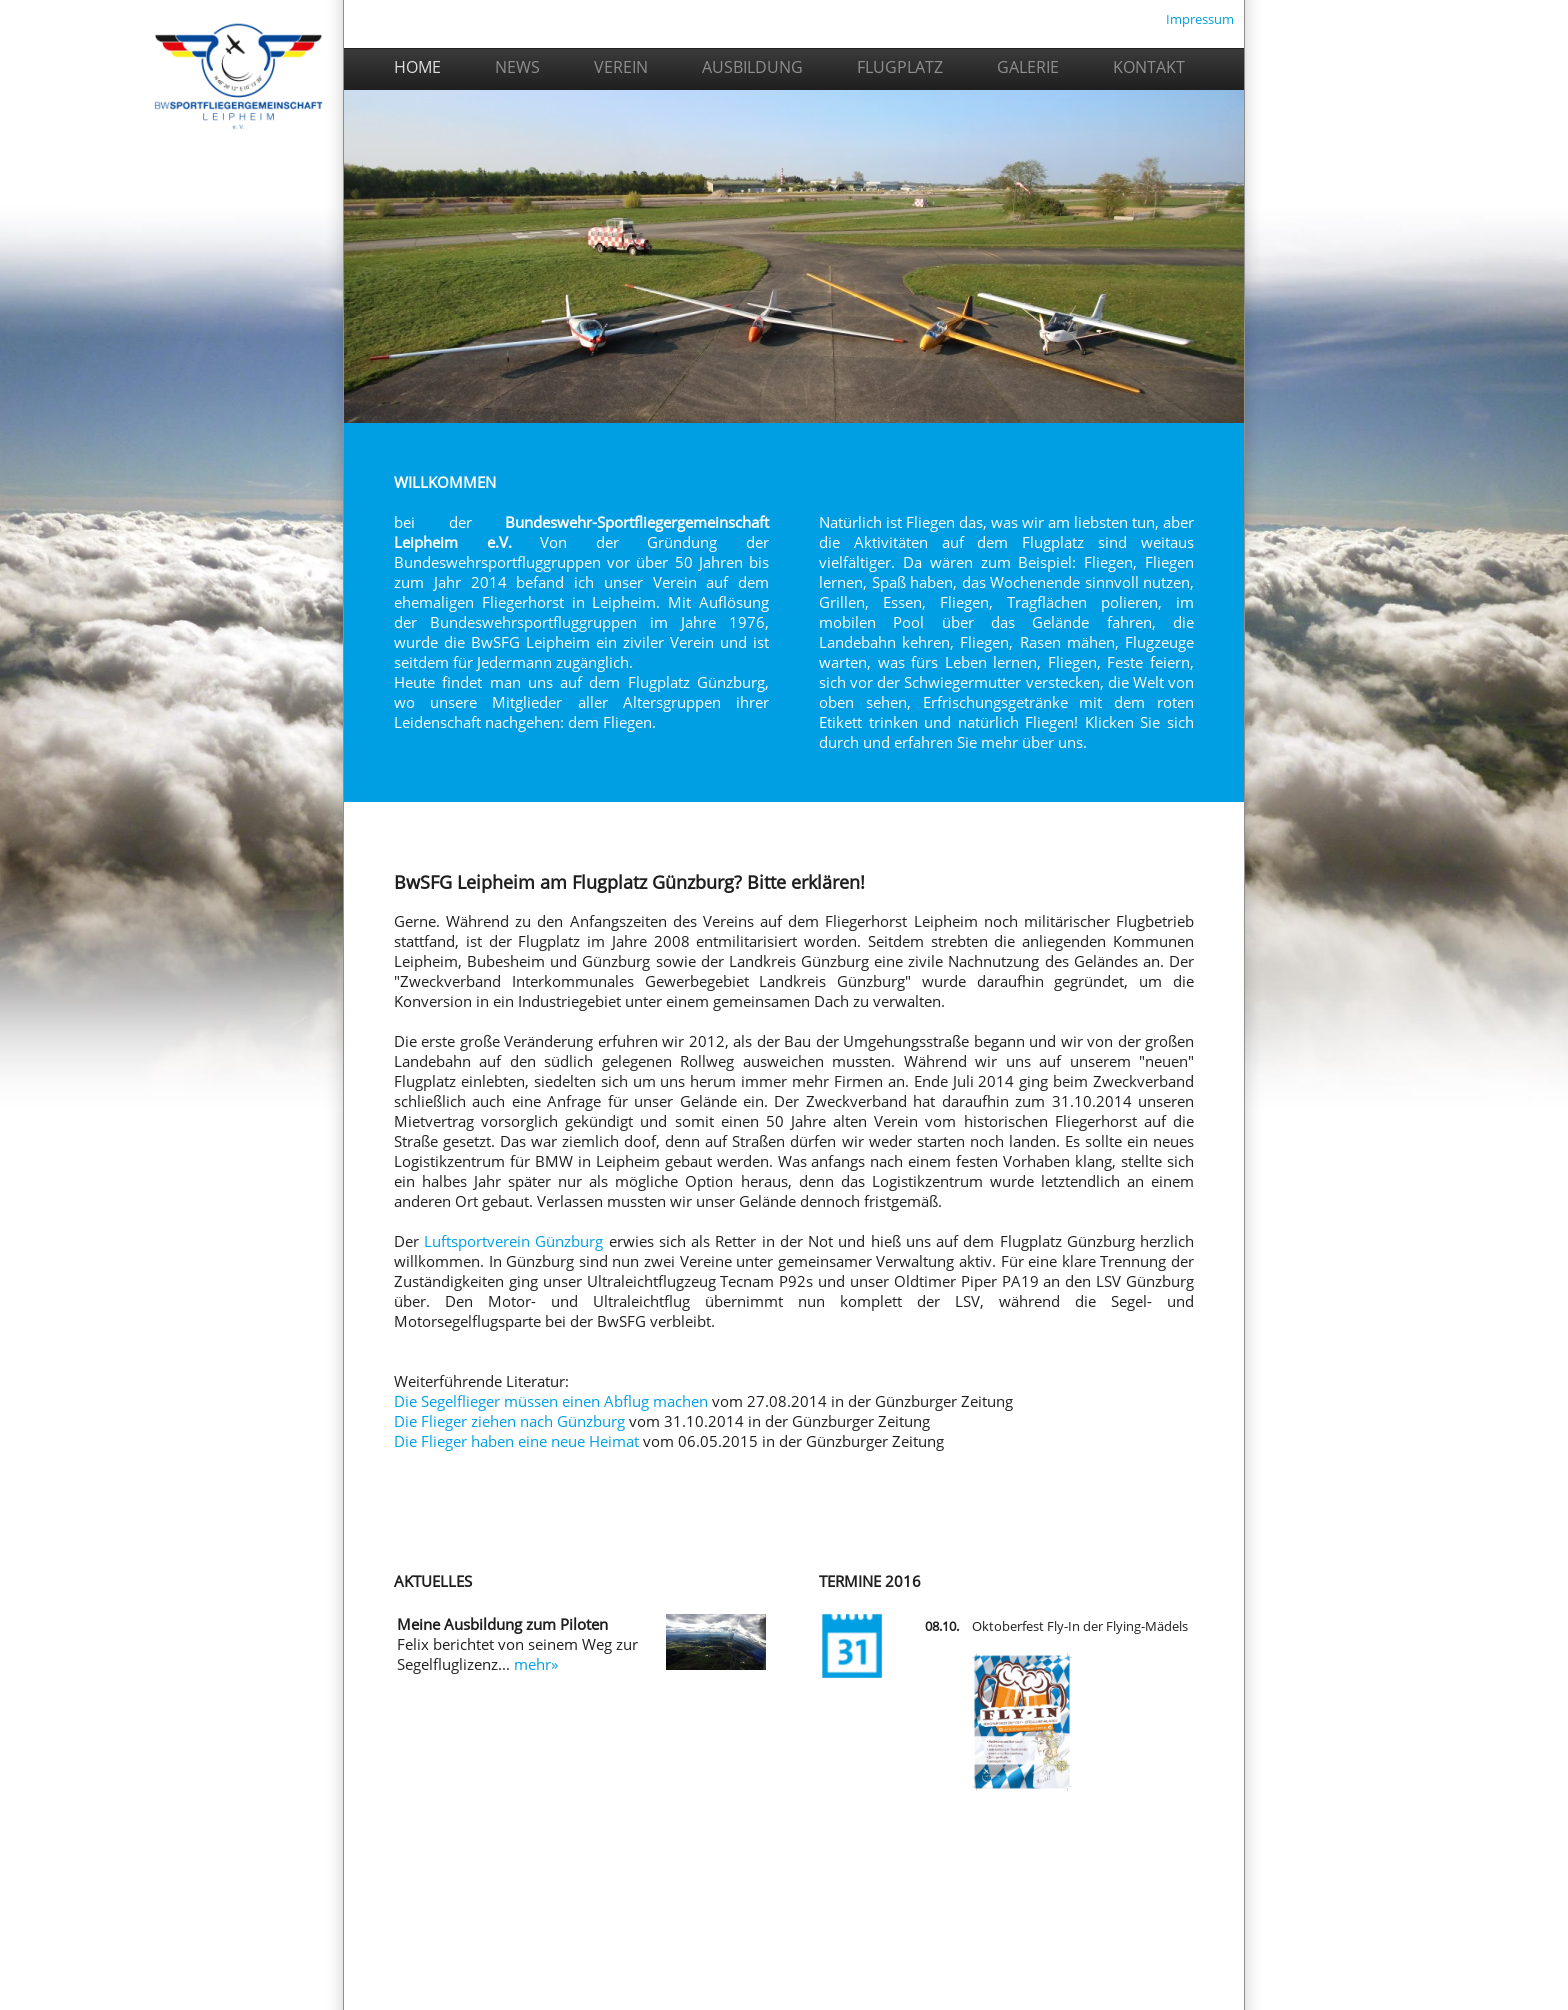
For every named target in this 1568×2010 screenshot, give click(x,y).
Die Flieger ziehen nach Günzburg (509, 1421)
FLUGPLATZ (900, 67)
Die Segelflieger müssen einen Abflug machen (551, 1401)
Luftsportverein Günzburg (513, 1241)
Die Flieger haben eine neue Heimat (516, 1441)
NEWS (517, 67)
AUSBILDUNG (752, 67)
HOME (297, 69)
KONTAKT (1149, 67)
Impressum (1200, 19)
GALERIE (1028, 67)
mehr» (536, 1664)
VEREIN (621, 67)
